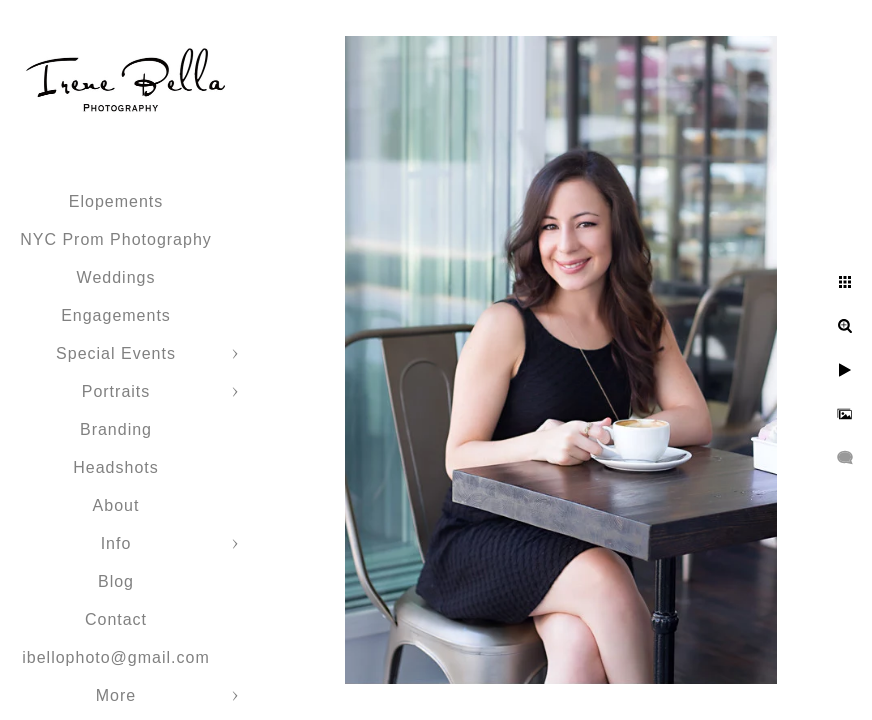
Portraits (116, 391)
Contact (116, 619)
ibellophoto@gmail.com (116, 657)
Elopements (116, 201)
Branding (116, 429)
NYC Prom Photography (116, 239)
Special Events (116, 353)
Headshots (116, 467)
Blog (116, 581)
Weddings (116, 277)
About (116, 505)
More (116, 695)
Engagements (116, 315)
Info (116, 543)
